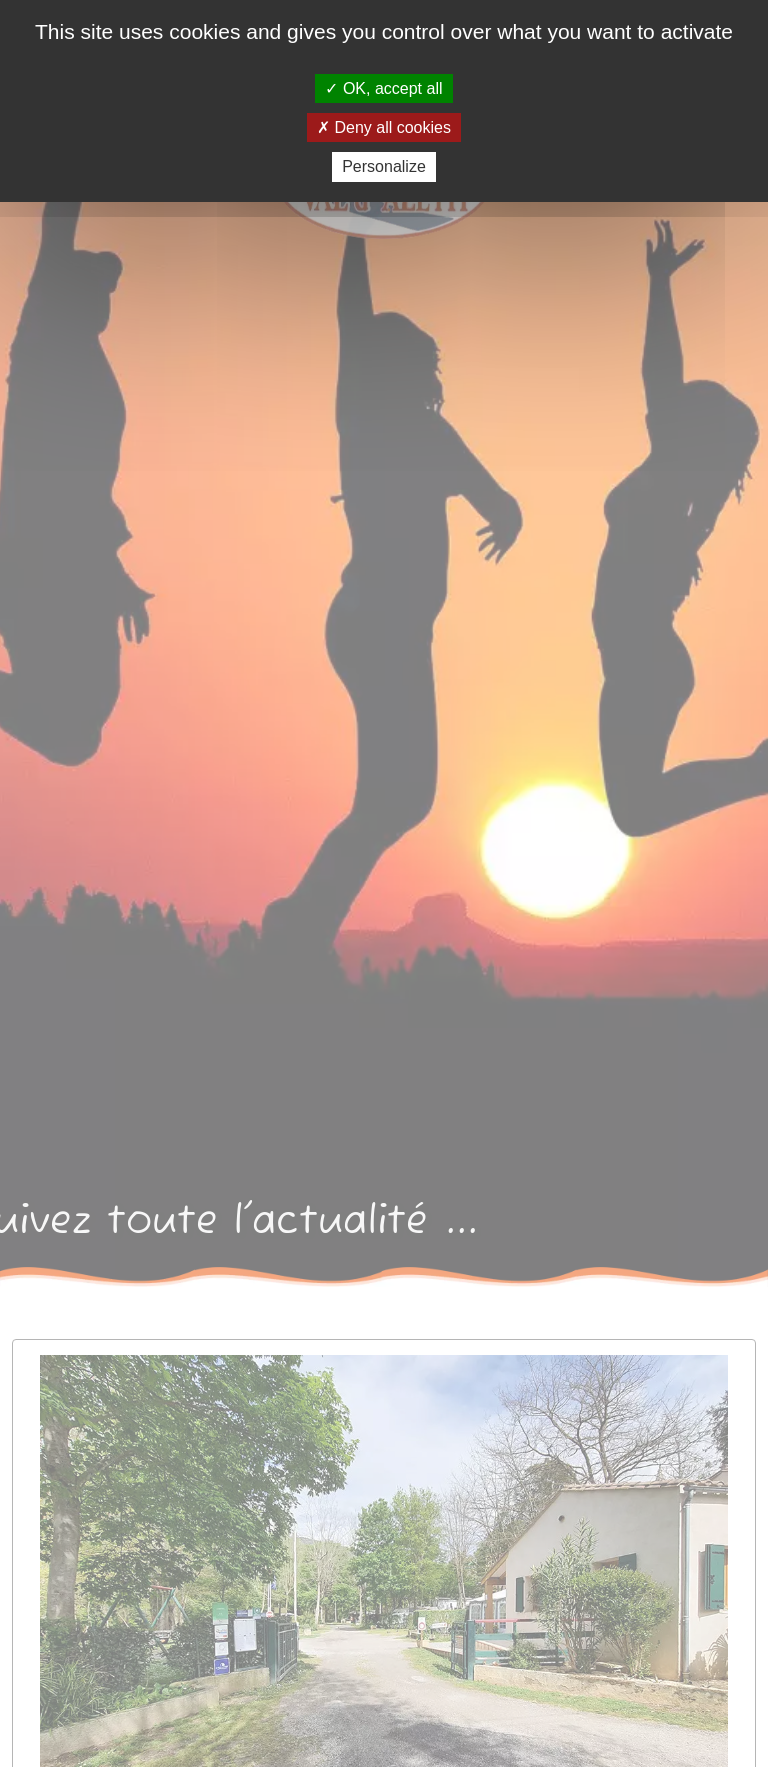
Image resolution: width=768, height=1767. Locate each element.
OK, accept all (383, 88)
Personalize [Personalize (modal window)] (384, 166)
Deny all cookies (384, 127)
